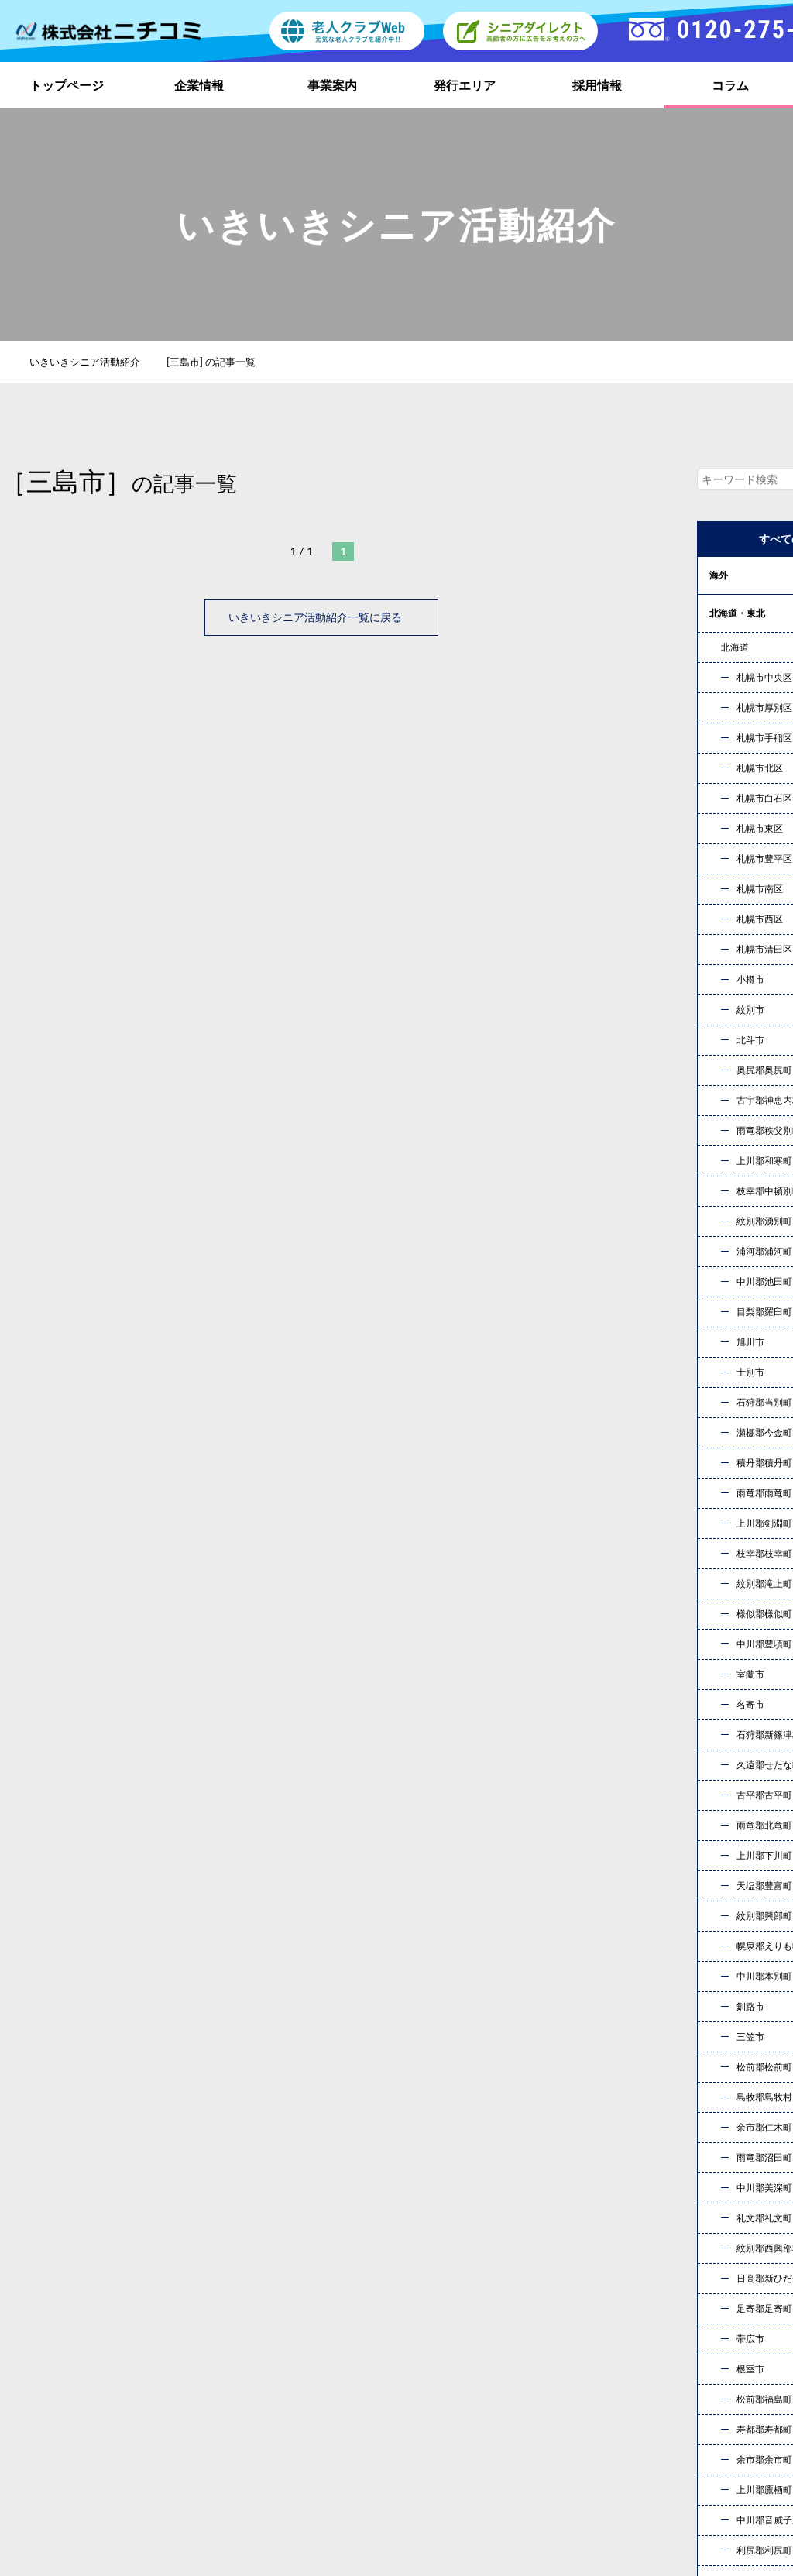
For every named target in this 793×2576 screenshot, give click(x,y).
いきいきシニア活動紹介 (93, 361)
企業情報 (199, 84)
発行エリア (465, 84)
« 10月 (728, 1861)
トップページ (66, 84)
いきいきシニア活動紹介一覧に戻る (321, 616)
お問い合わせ (559, 2181)
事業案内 (332, 84)
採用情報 (597, 84)
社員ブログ (604, 2391)
